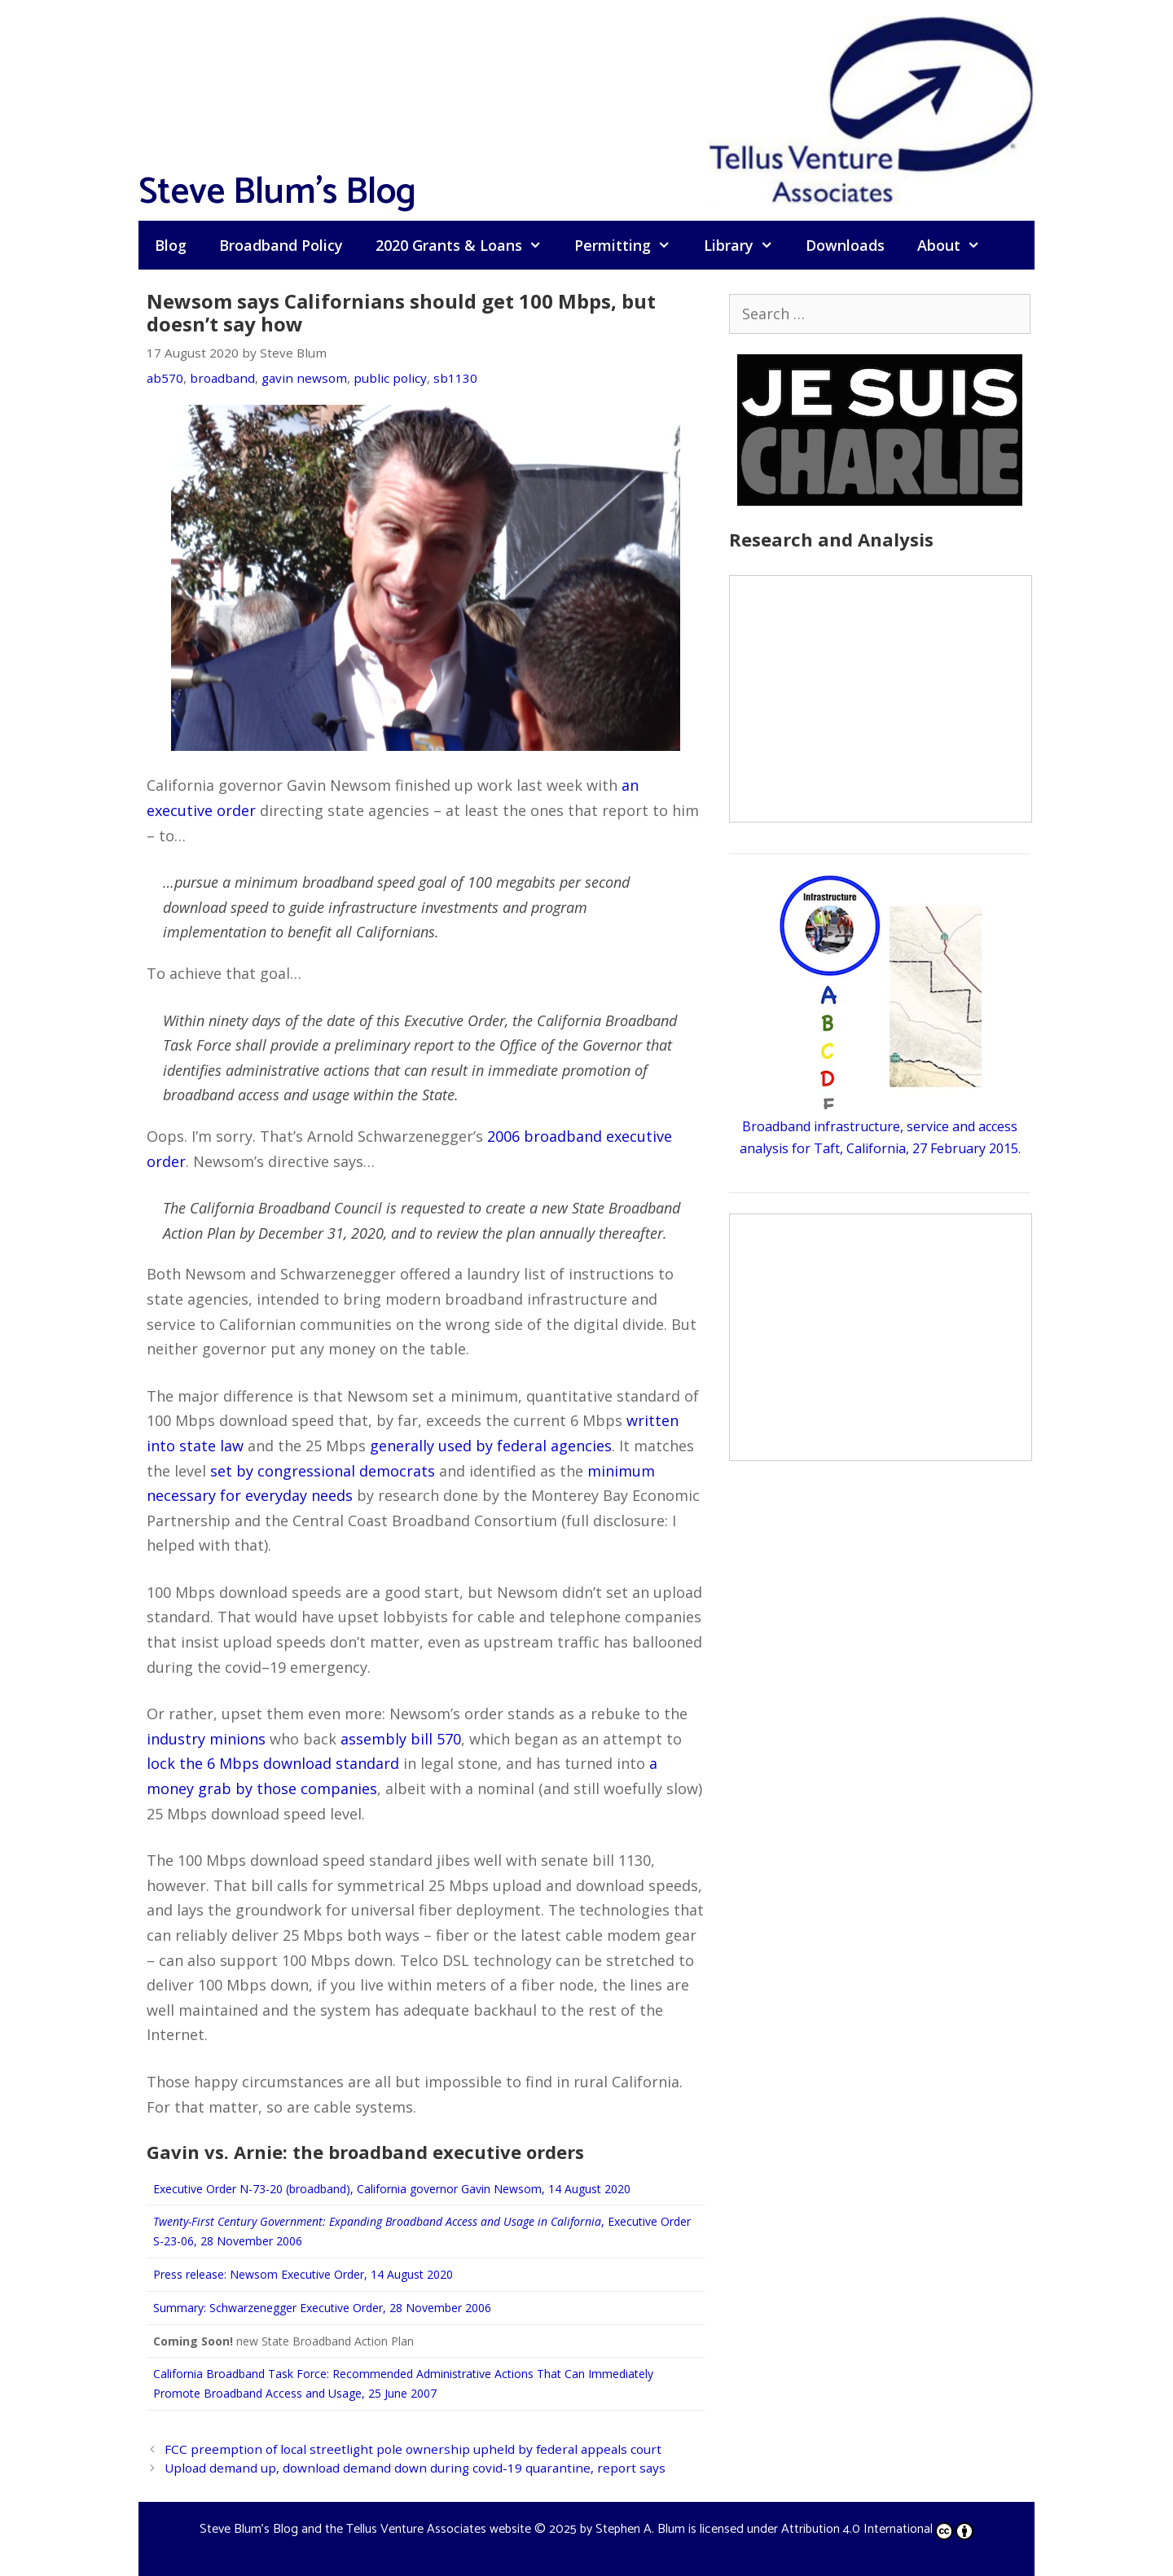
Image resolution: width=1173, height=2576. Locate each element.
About (956, 245)
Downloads (845, 245)
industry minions (206, 1739)
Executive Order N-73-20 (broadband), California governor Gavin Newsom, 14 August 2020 (391, 2188)
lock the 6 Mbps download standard (273, 1763)
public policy (390, 378)
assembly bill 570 (400, 1739)
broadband (222, 378)
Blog (171, 245)
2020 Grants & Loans (467, 245)
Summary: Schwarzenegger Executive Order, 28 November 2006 (322, 2307)
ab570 (165, 378)
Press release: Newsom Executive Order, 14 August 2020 (303, 2274)
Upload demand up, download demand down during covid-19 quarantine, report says (415, 2468)
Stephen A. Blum (640, 2529)
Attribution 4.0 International (877, 2529)
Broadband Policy (281, 245)
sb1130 (455, 378)
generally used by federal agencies (491, 1445)
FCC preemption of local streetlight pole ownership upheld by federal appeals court (413, 2449)
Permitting (630, 245)
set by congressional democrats (322, 1471)
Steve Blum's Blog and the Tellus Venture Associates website (365, 2529)
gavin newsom (304, 378)
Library (746, 245)
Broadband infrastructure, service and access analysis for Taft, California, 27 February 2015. (880, 1126)
